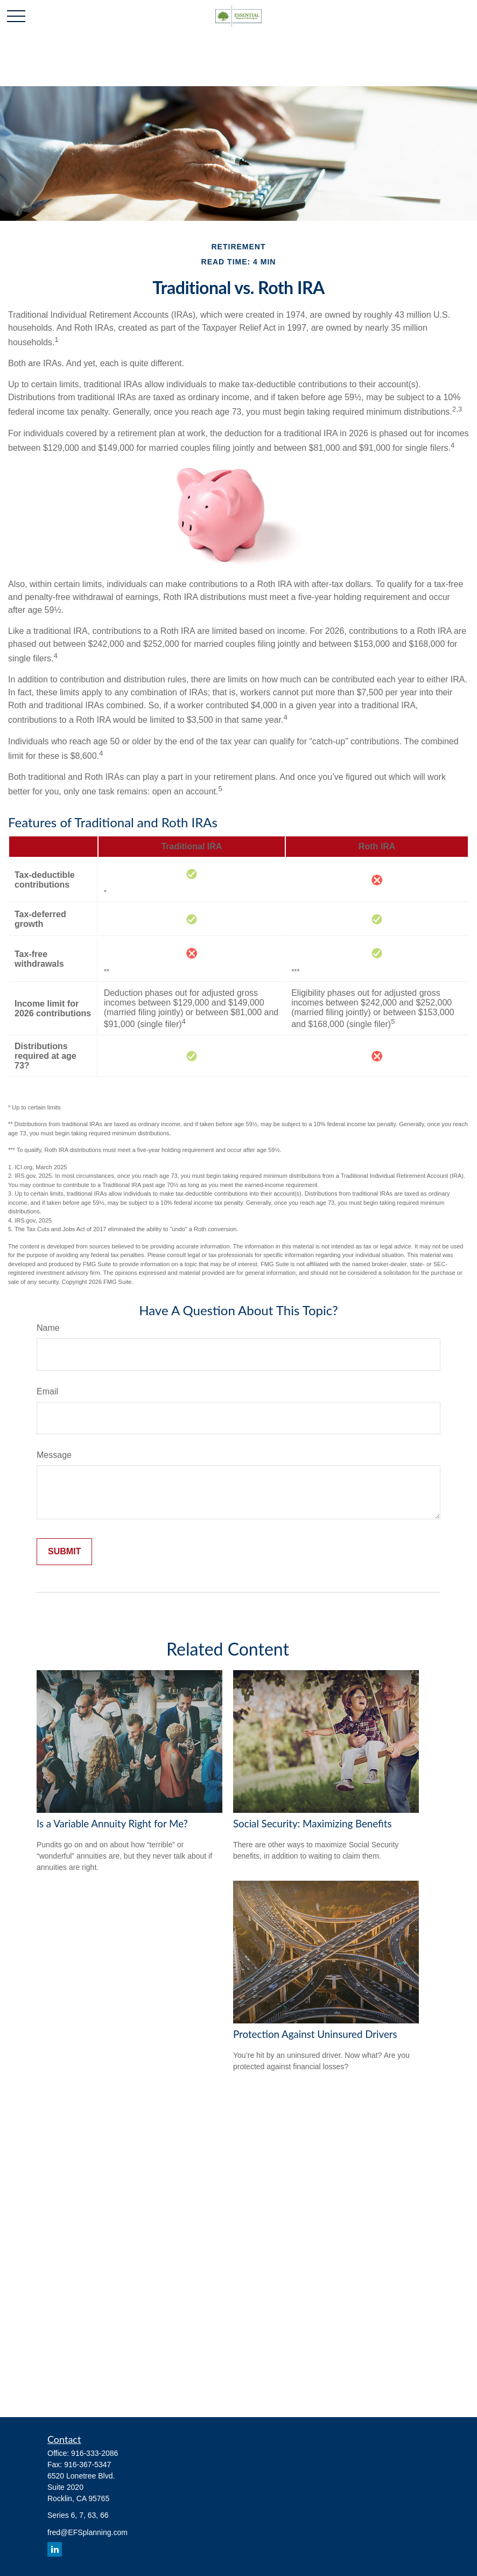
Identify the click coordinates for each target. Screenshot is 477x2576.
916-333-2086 (94, 2453)
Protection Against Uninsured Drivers (315, 2034)
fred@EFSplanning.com (87, 2532)
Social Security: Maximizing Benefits (312, 1824)
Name (48, 1327)
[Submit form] (64, 1551)
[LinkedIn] (54, 2549)
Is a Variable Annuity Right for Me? (112, 1824)
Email (47, 1391)
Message (54, 1455)
